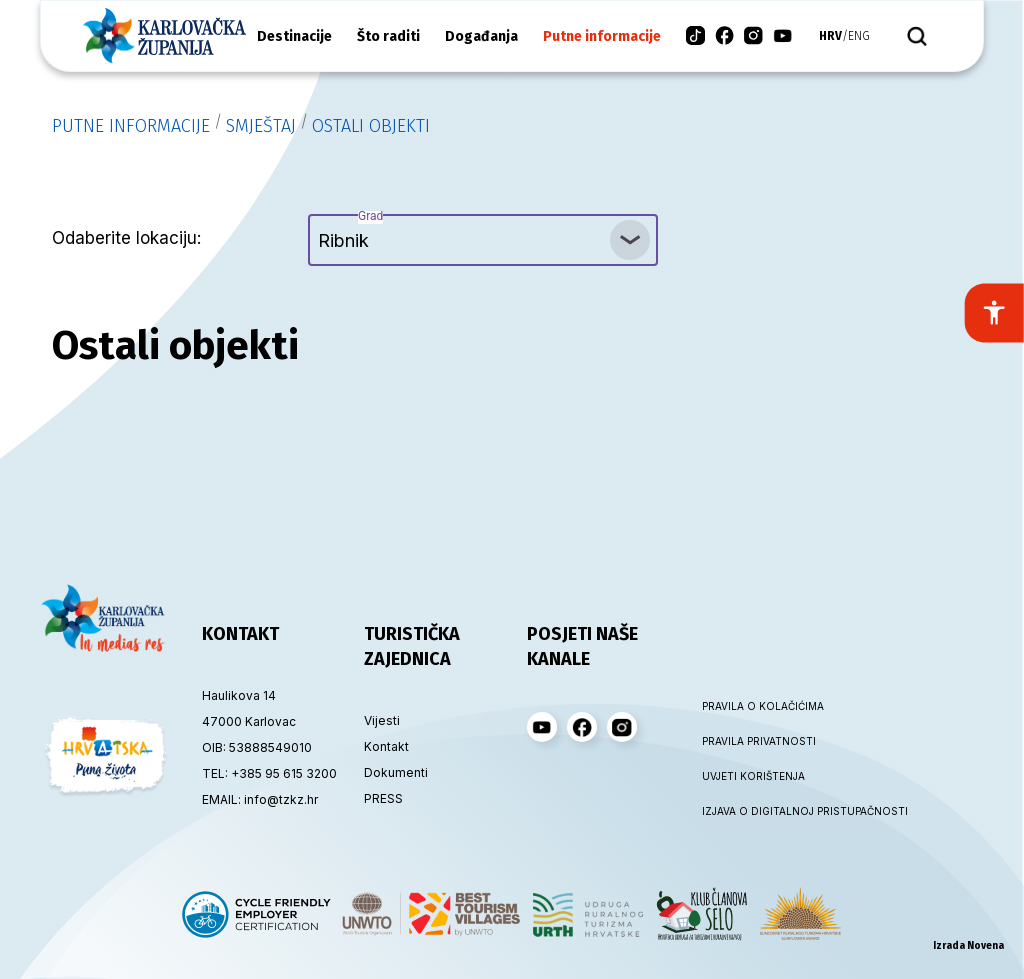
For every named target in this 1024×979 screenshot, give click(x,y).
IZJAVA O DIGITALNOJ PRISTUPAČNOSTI (762, 811)
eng (859, 36)
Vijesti (382, 720)
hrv (830, 36)
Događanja (481, 36)
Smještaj (261, 126)
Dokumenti (396, 772)
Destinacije (294, 36)
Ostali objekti (371, 126)
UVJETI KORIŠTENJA (753, 776)
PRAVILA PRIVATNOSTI (759, 741)
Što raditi (388, 36)
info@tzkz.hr (281, 799)
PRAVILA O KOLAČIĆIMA (762, 706)
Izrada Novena (968, 946)
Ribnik (350, 232)
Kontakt (386, 746)
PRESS (383, 798)
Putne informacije (602, 36)
